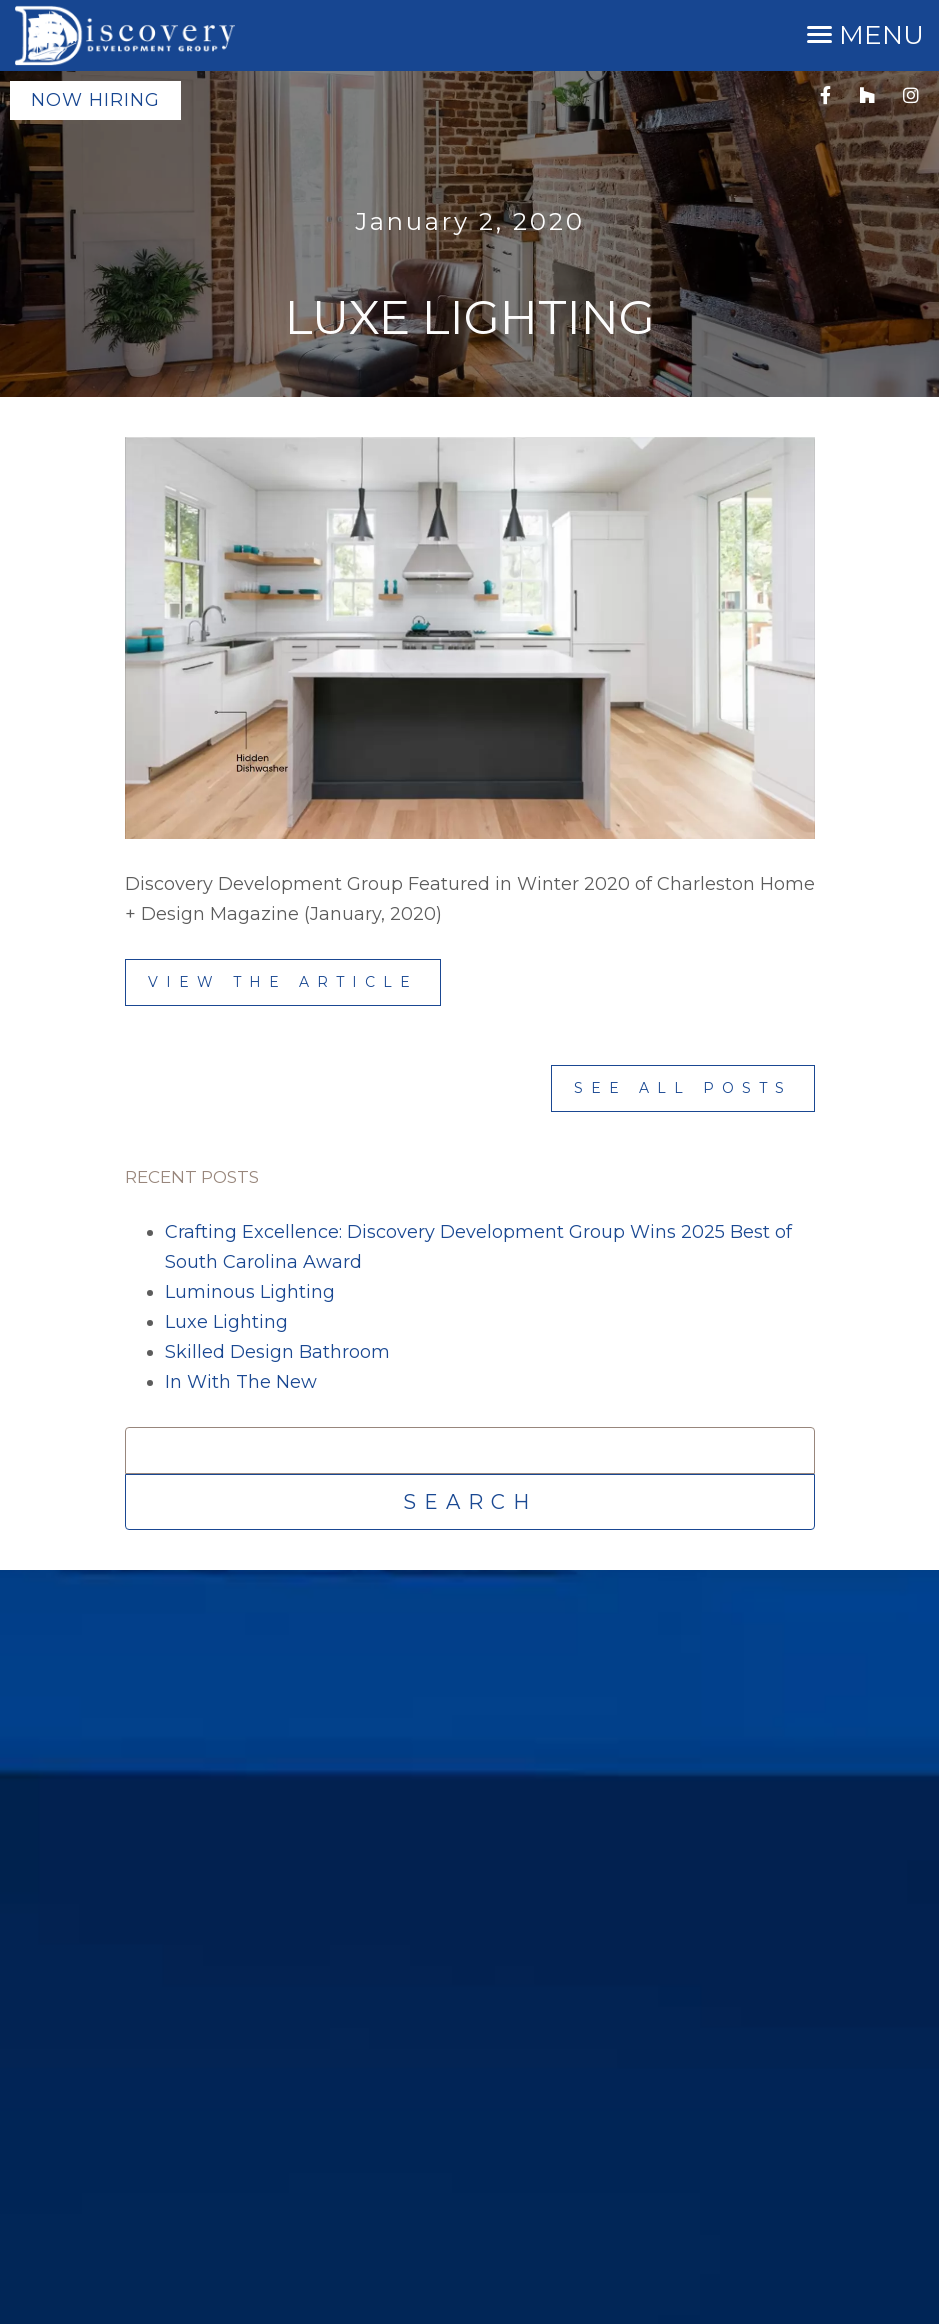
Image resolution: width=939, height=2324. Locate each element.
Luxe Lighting (226, 1322)
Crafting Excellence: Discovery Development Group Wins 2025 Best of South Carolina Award (478, 1247)
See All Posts (683, 1088)
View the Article (283, 982)
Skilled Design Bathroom (277, 1352)
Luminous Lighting (250, 1292)
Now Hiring (95, 100)
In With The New (241, 1382)
